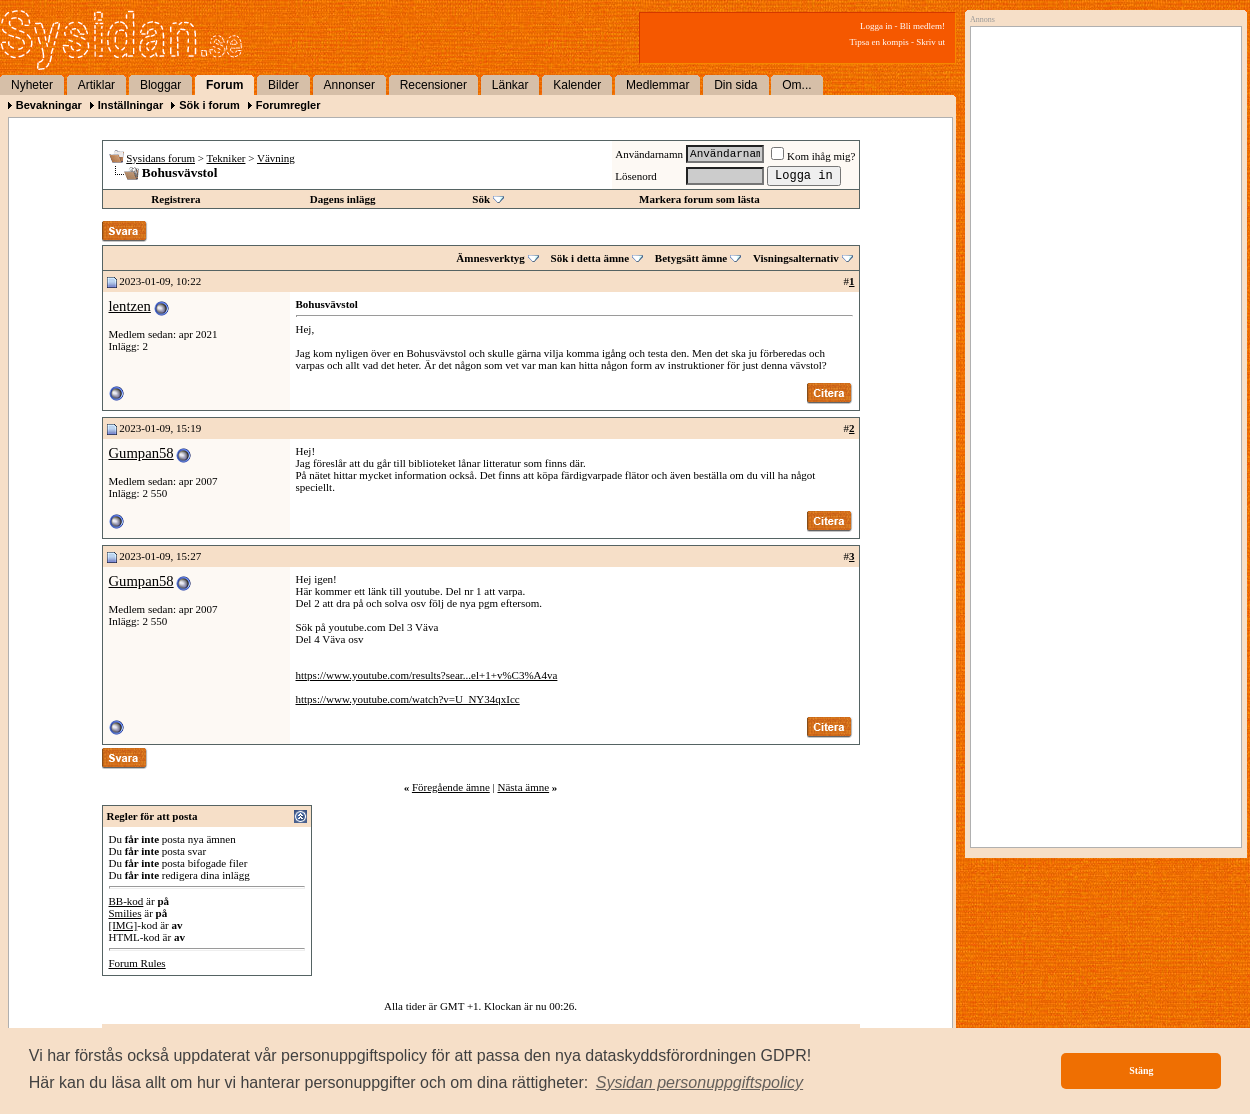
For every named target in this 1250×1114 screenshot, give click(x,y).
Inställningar (130, 105)
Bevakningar (49, 105)
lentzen (130, 306)
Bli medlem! (922, 26)
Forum (224, 85)
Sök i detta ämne (590, 258)
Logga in (876, 26)
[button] (700, 1083)
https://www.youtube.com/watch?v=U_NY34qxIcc (408, 699)
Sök (481, 199)
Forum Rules (137, 963)
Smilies (125, 913)
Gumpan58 (141, 453)
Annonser (349, 85)
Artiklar (96, 85)
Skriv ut (930, 42)
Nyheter (32, 85)
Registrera (175, 199)
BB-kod (126, 901)
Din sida (735, 85)
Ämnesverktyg (490, 258)
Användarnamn (649, 154)
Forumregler (288, 105)
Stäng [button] (1141, 1070)
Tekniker (226, 158)
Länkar (510, 85)
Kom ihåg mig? (813, 156)
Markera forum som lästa (699, 199)
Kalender (577, 85)
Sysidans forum (160, 158)
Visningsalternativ (796, 258)
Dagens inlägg (343, 199)
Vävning (276, 158)
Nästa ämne (523, 787)
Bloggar (160, 85)
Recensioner (433, 85)
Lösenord (636, 176)
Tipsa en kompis (879, 42)
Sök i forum (209, 105)
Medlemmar (657, 85)
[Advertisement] (1101, 237)
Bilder (283, 85)
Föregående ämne (451, 787)
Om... (796, 85)
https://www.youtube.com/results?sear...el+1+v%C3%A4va (427, 675)
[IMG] (123, 925)
